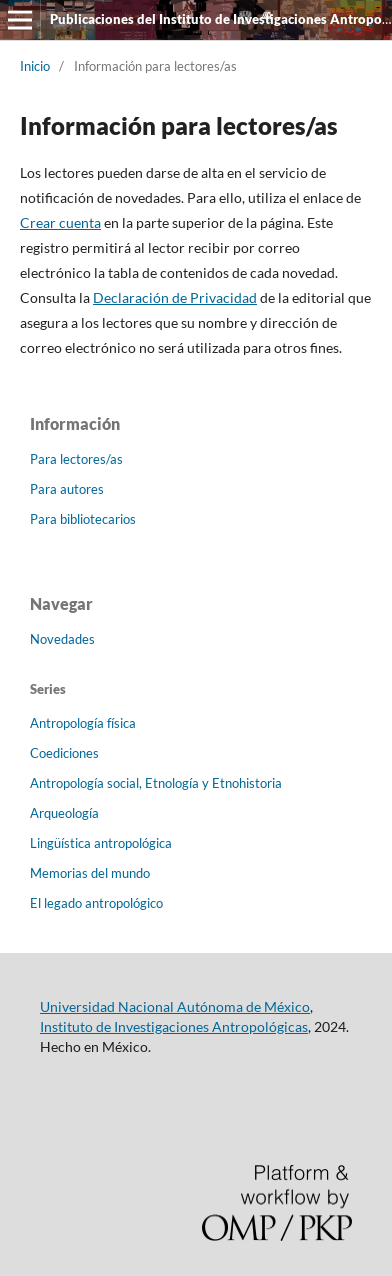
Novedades (62, 639)
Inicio (35, 66)
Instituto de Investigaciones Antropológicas (174, 1026)
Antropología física (83, 723)
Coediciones (64, 753)
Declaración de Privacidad (175, 297)
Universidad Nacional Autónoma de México (175, 1006)
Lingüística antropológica (101, 843)
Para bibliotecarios (83, 519)
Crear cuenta (60, 222)
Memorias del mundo (90, 873)
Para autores (67, 489)
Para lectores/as (76, 459)
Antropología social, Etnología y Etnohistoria (156, 783)
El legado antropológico (96, 903)
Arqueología (64, 813)
